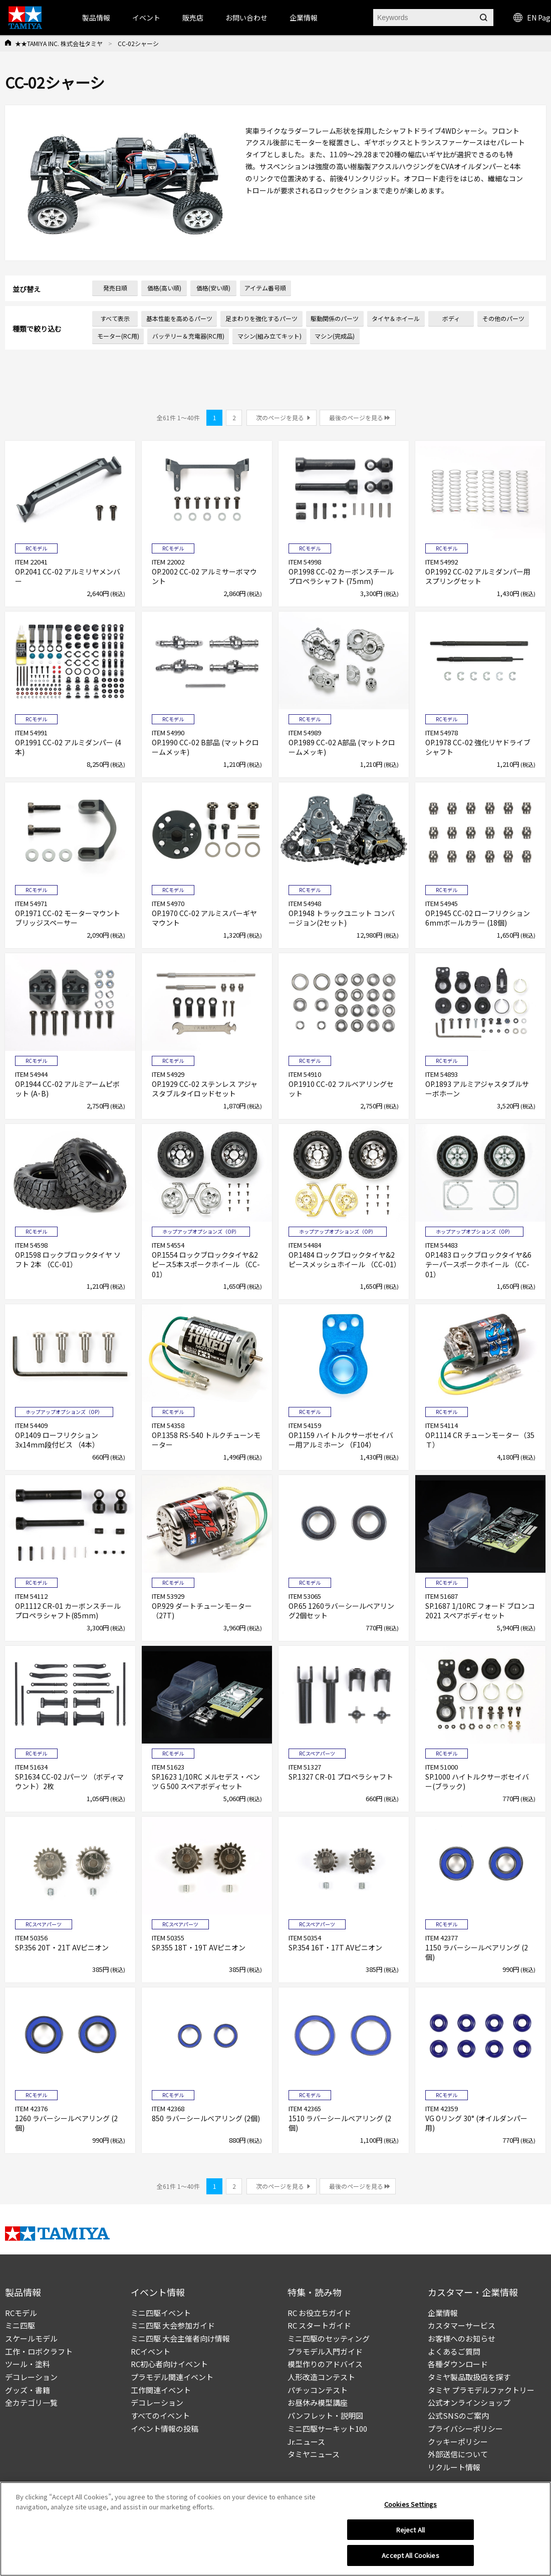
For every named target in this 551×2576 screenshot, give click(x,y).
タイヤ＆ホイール (396, 318)
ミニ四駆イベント (161, 2313)
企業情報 (443, 2313)
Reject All (410, 2533)
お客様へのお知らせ (461, 2338)
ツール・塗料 (27, 2364)
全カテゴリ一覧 (31, 2402)
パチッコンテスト (318, 2390)
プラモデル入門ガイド (325, 2351)
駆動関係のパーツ (335, 318)
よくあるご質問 (454, 2351)
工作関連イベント (161, 2390)
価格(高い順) (164, 287)
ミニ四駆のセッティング (329, 2338)
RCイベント (150, 2351)
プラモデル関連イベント (172, 2377)
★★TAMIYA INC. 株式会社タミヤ (59, 43)
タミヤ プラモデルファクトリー (481, 2390)
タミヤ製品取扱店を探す (469, 2377)
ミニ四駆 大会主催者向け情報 (180, 2338)
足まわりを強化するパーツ (261, 318)
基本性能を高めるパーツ (179, 318)
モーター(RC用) (118, 336)
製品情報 (96, 18)
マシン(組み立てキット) (269, 336)
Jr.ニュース (306, 2441)
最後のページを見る (356, 417)
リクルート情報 (454, 2467)
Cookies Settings (410, 2507)
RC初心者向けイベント (169, 2364)
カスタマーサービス (461, 2325)
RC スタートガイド (319, 2325)
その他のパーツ (503, 318)
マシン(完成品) (335, 336)
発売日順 (115, 287)
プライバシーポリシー (465, 2428)
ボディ (451, 318)
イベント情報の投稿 (164, 2428)
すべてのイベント (160, 2415)
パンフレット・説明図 (325, 2415)
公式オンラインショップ (469, 2402)
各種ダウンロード (458, 2364)
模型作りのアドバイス (325, 2364)
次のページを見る (280, 417)
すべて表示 (115, 318)
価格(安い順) (213, 287)
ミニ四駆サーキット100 (327, 2428)
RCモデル (21, 2313)
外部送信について (458, 2454)
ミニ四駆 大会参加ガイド (173, 2325)
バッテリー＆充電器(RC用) (188, 336)
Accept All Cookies (410, 2559)
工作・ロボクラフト (39, 2351)
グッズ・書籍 (27, 2390)
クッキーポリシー (458, 2441)
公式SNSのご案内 (458, 2415)
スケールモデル (31, 2338)
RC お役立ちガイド (319, 2313)
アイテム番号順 (265, 287)
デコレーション (31, 2377)
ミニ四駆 (20, 2325)
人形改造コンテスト (321, 2377)
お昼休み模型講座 (318, 2402)
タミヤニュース (314, 2454)
